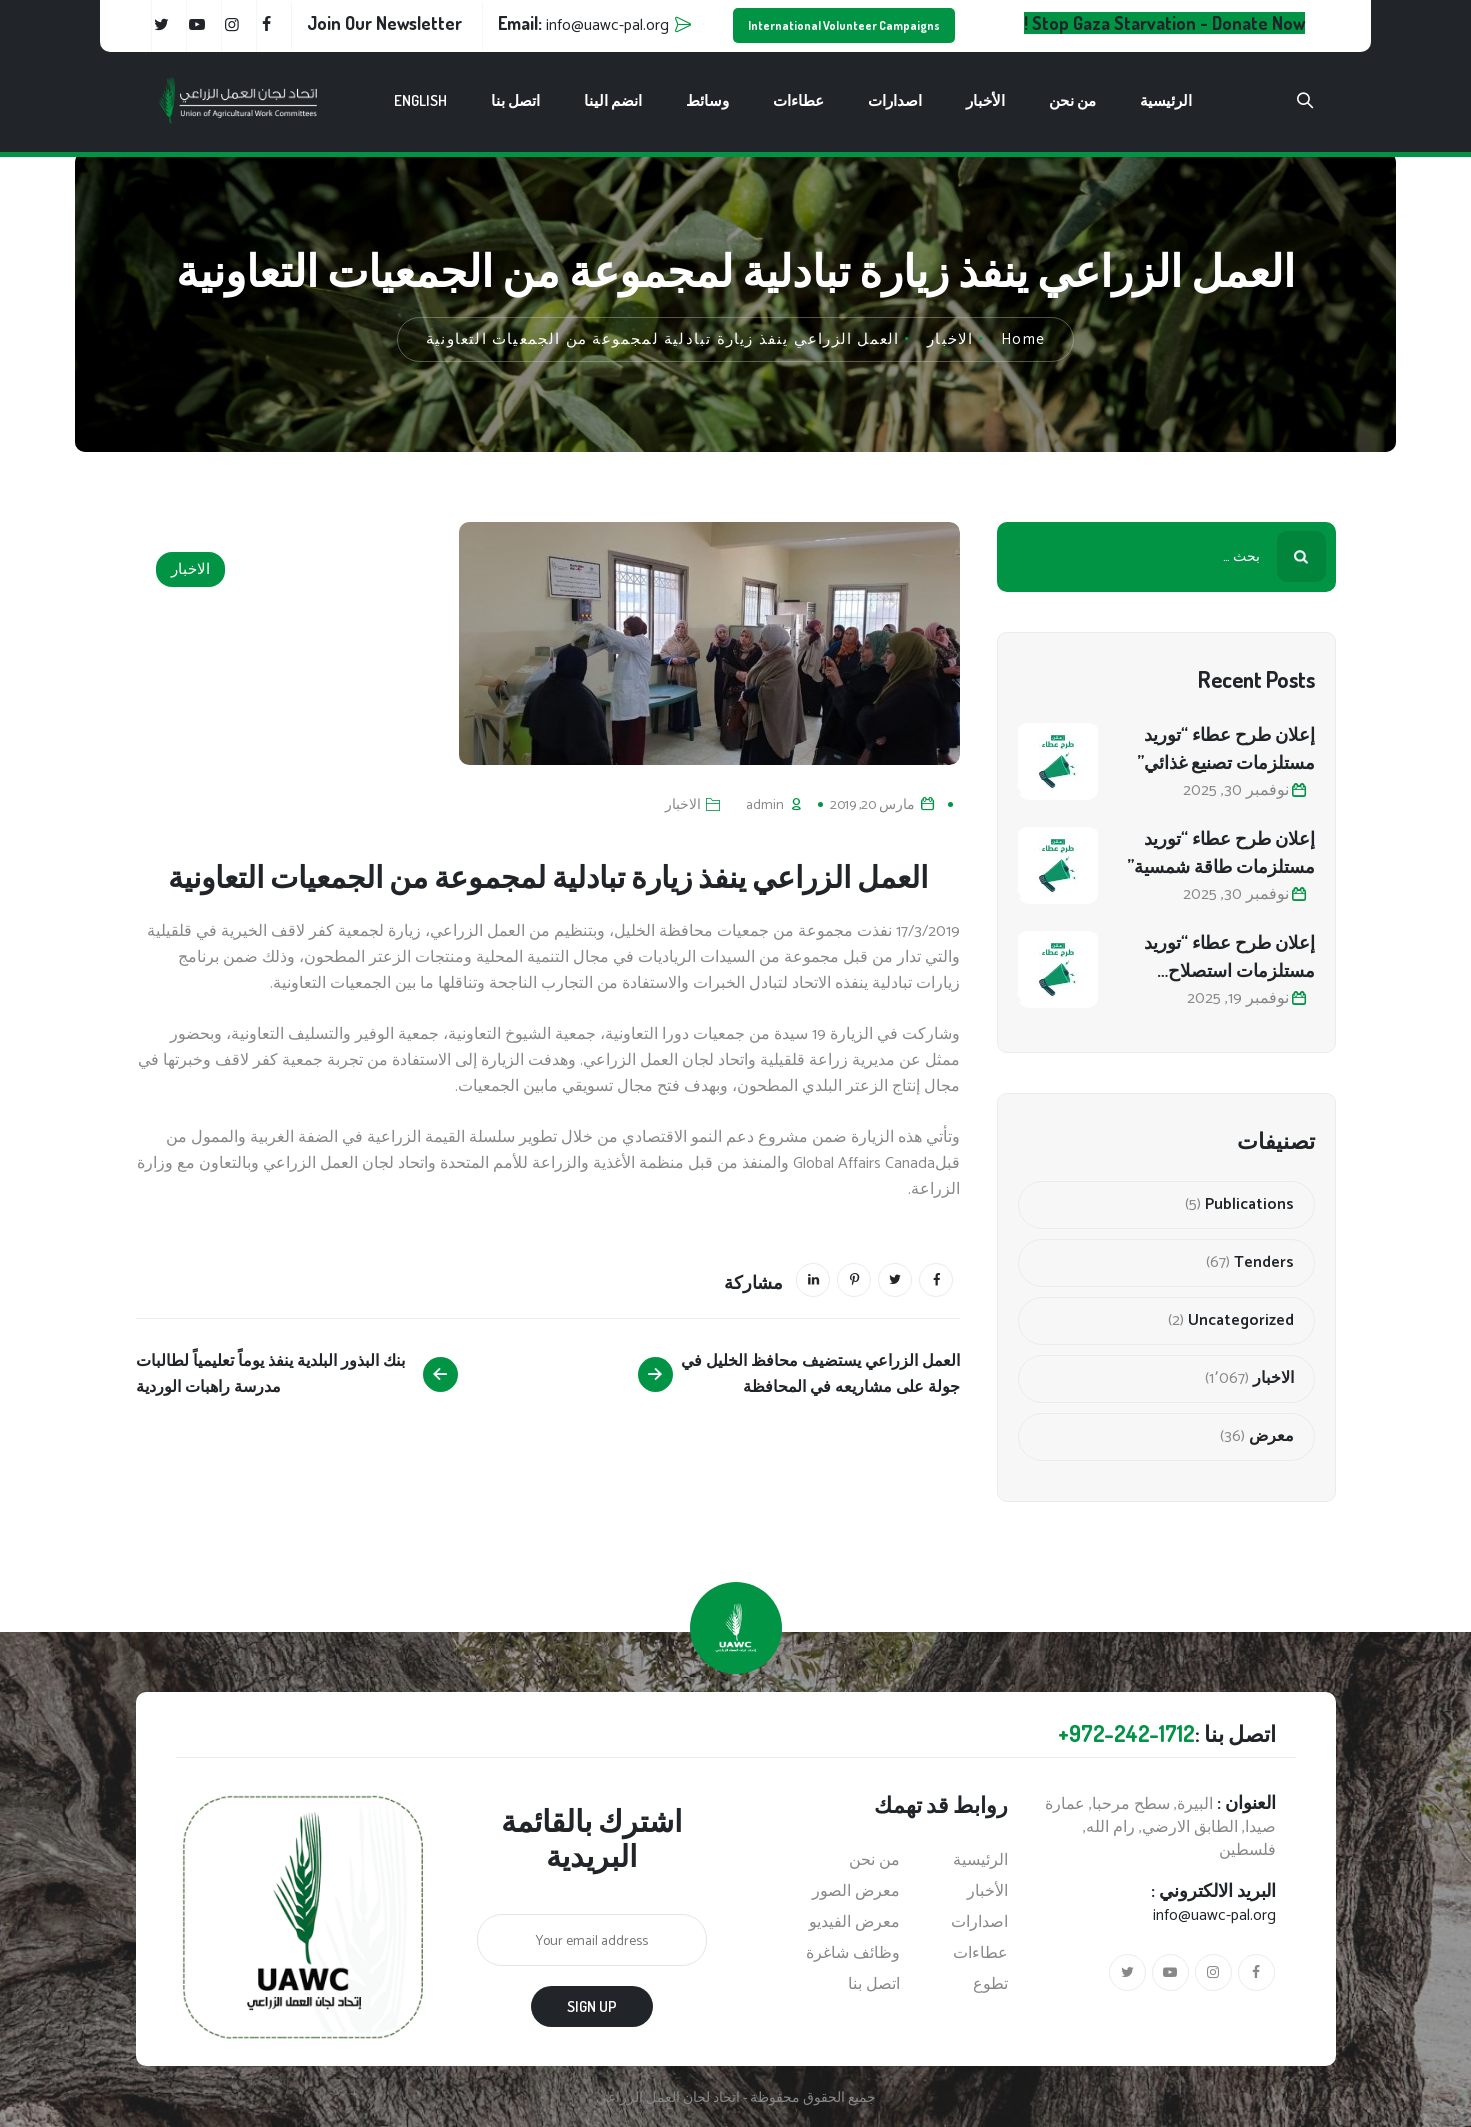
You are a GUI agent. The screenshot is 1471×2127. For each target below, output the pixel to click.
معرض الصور (856, 1892)
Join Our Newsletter (384, 23)
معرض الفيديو (854, 1923)
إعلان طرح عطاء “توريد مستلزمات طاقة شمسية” (1221, 852)
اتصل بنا (515, 100)
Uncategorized (1241, 1321)
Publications (1249, 1205)
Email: (583, 23)
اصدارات (895, 100)
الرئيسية (1166, 100)
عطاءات (798, 100)
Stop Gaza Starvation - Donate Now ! (1164, 23)
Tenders (1264, 1263)
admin (765, 805)
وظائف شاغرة (853, 1954)
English (420, 100)
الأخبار (985, 100)
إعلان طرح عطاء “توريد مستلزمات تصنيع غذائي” (1226, 748)
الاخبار (190, 569)
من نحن (1072, 100)
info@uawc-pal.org (1214, 1915)
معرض (1271, 1437)
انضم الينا (613, 100)
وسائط (707, 100)
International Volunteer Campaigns (844, 25)
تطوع (990, 1985)
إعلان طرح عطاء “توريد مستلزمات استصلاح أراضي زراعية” (1229, 957)
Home (1023, 339)
